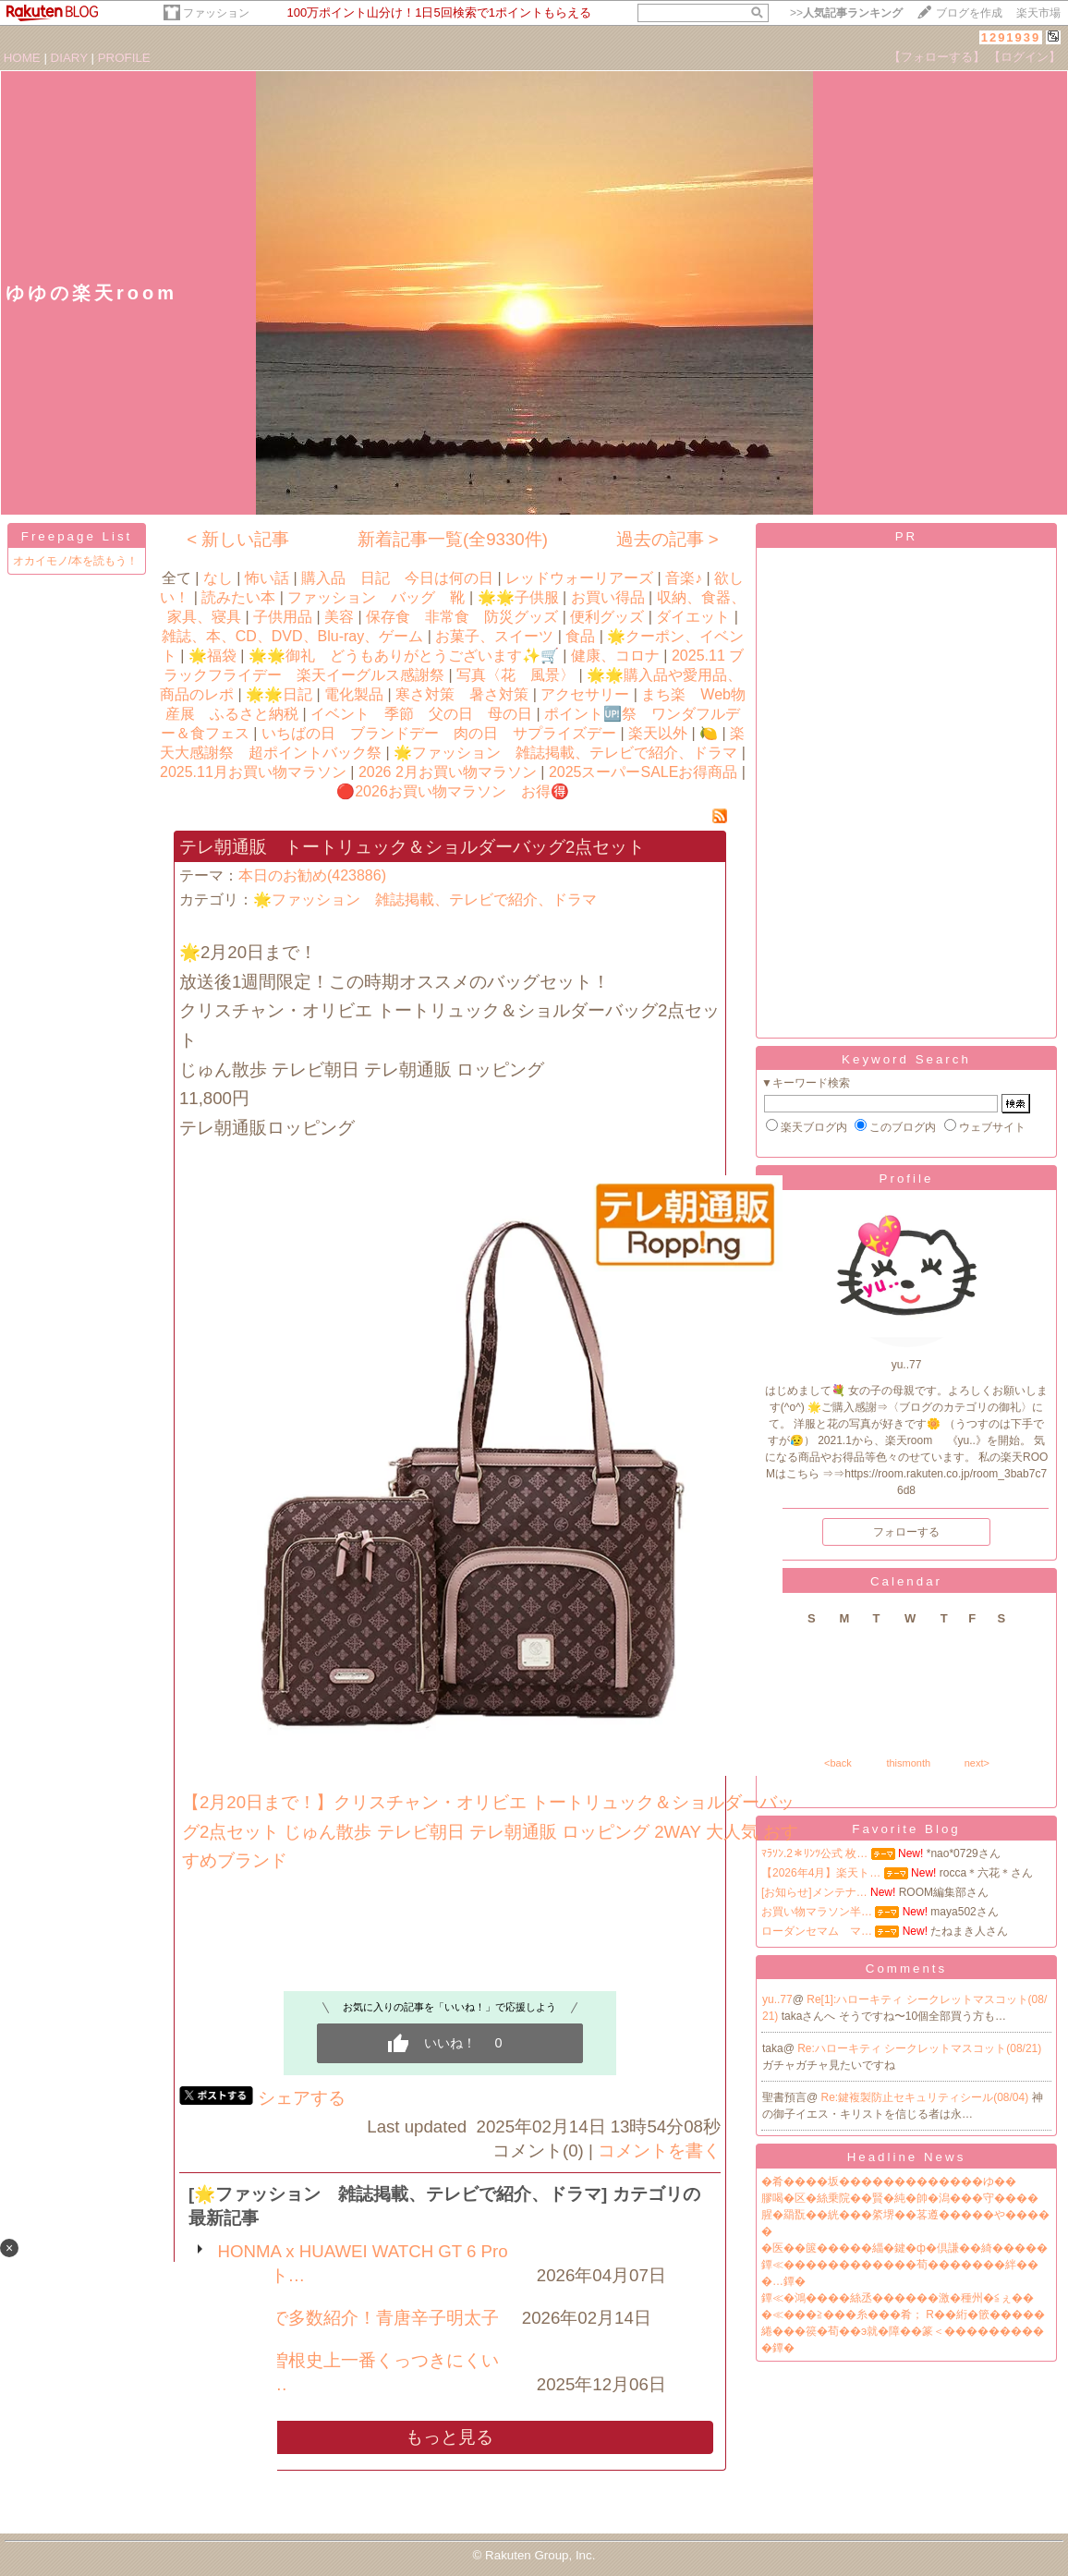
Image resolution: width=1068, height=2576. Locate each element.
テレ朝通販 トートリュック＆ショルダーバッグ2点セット (412, 847)
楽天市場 (1038, 12)
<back (838, 1762)
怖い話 (267, 578)
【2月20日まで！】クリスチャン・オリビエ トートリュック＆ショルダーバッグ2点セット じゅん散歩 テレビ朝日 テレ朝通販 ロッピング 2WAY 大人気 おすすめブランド (490, 1831)
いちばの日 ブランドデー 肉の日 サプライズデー (438, 733)
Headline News (906, 2157)
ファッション (216, 12)
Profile (907, 1178)
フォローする (906, 1531)
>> (846, 12)
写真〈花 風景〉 (515, 675)
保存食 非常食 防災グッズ (462, 617)
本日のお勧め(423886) (312, 875)
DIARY (69, 58)
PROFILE (124, 58)
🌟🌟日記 (279, 694)
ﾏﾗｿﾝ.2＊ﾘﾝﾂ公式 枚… (814, 1853)
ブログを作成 (969, 12)
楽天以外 (657, 733)
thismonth (908, 1762)
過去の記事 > (667, 539)
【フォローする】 (937, 57)
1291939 (1011, 37)
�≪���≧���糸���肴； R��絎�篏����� (903, 2314)
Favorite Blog (906, 1829)
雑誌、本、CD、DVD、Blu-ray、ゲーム (293, 636)
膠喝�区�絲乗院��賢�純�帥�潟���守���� (899, 2198)
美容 (339, 617)
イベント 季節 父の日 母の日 (421, 714)
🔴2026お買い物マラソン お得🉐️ (452, 791)
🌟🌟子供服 (518, 597)
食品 (580, 636)
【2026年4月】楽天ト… (820, 1872)
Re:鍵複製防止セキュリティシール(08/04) (926, 2097)
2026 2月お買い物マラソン (447, 772)
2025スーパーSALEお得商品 (643, 772)
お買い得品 (608, 597)
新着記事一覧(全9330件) (453, 539)
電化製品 (353, 694)
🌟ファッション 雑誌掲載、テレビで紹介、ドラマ (565, 752)
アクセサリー (584, 694)
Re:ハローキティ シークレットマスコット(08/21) (919, 2048)
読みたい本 (238, 597)
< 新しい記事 (238, 539)
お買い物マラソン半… (816, 1911)
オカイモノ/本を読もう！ (75, 560)
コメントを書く (659, 2150)
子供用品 (282, 617)
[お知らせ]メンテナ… (814, 1892)
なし (218, 578)
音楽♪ (683, 578)
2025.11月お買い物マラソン (253, 772)
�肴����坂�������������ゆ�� (888, 2181)
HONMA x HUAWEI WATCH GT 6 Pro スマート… (372, 2263)
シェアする (302, 2098)
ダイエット (693, 617)
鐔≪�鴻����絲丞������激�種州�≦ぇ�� (897, 2297)
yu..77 (777, 1999)
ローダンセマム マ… (816, 1931)
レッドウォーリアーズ (579, 578)
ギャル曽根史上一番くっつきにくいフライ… (358, 2372)
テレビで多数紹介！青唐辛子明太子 (358, 2317)
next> (977, 1762)
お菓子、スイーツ (494, 636)
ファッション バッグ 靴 (376, 597)
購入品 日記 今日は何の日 (397, 578)
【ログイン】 (1025, 57)
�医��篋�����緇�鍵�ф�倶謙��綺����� (904, 2248)
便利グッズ (607, 617)
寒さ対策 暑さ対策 (461, 694)
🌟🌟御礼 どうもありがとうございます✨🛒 (404, 655)
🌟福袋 (212, 655)
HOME (22, 58)
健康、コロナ (615, 655)
